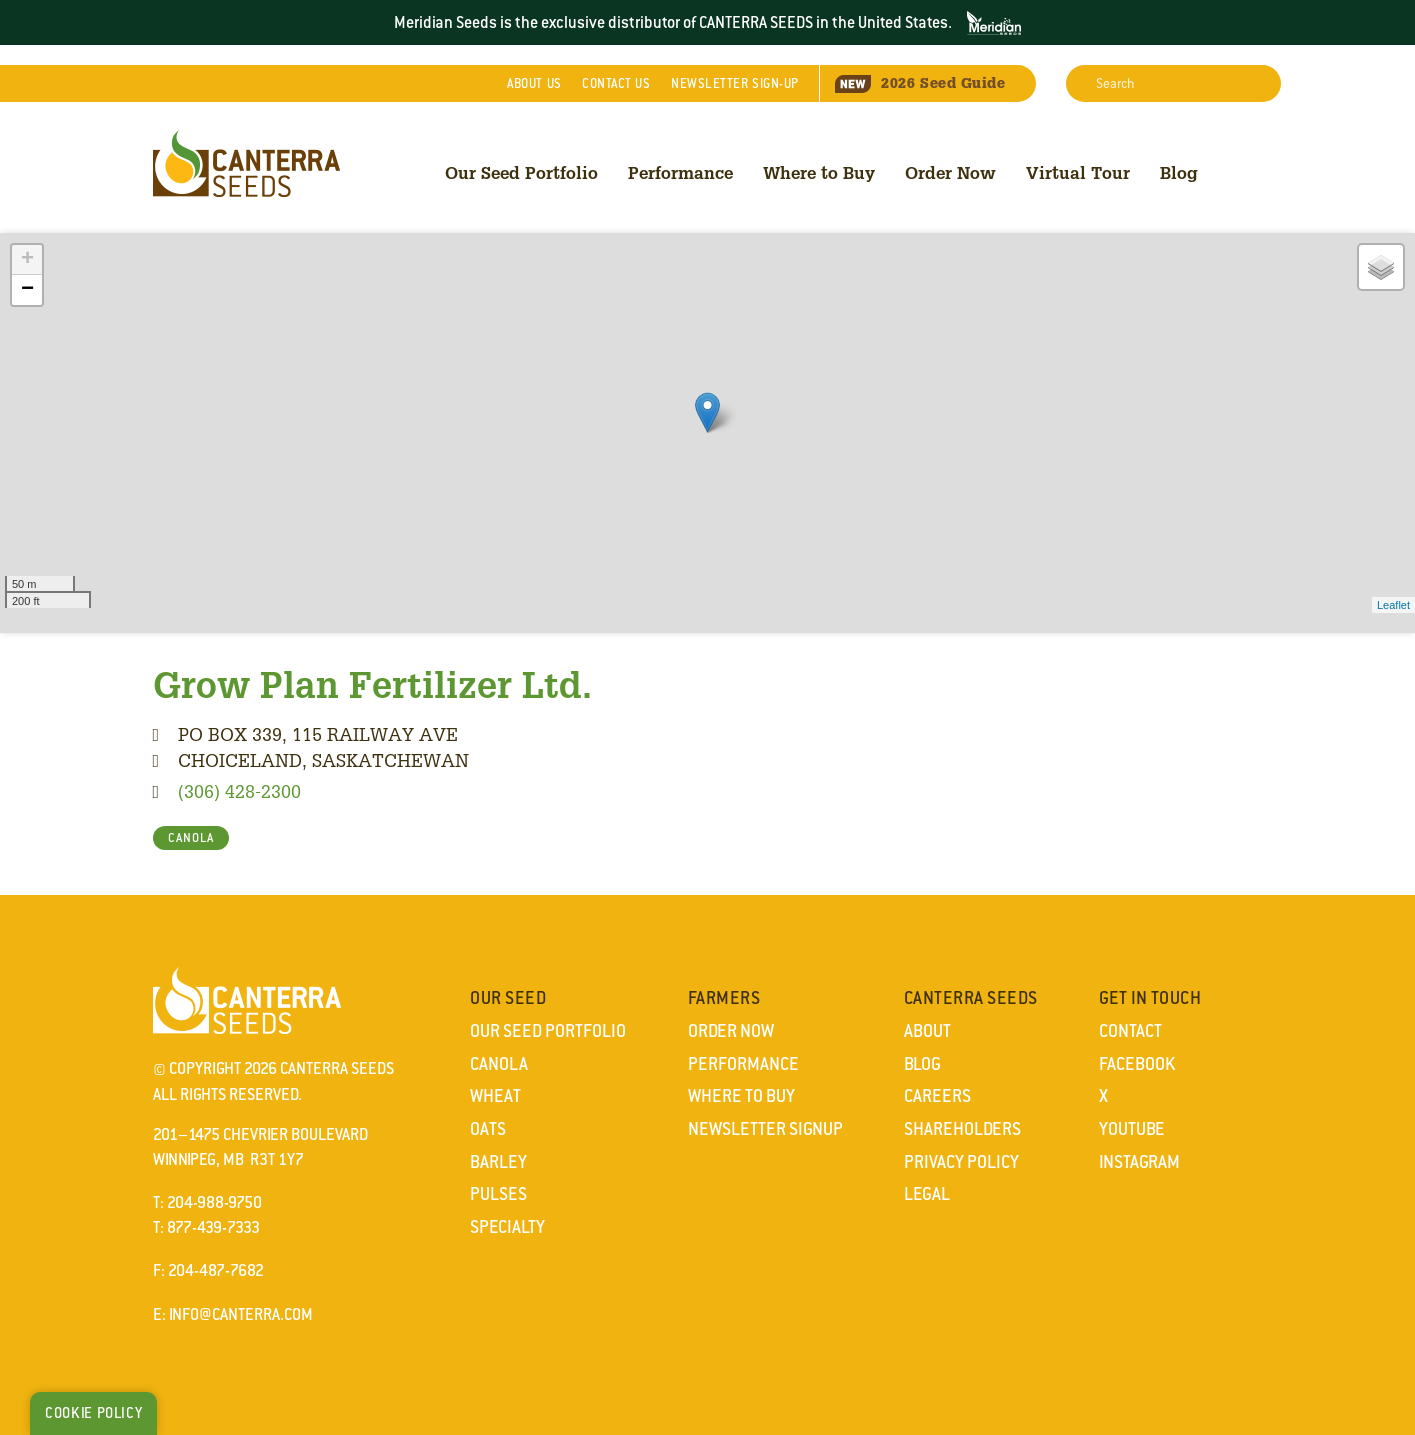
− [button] (27, 290)
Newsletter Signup (765, 1129)
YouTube (1132, 1129)
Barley (498, 1162)
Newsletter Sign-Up (735, 83)
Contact (616, 83)
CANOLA (191, 838)
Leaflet (1393, 605)
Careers (937, 1096)
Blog (1179, 172)
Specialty (507, 1227)
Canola (499, 1064)
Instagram (1139, 1162)
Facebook (1137, 1064)
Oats (488, 1129)
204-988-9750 (214, 1202)
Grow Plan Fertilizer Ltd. (372, 684)
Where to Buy (819, 172)
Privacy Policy (961, 1162)
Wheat (495, 1096)
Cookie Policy (93, 1413)
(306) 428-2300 (239, 791)
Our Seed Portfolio (521, 172)
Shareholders (962, 1129)
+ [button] (27, 260)
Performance (680, 172)
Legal (927, 1194)
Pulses (498, 1194)
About (534, 83)
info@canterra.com (241, 1314)
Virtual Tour (1078, 172)
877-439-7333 (213, 1227)
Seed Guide (920, 83)
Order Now (950, 172)
